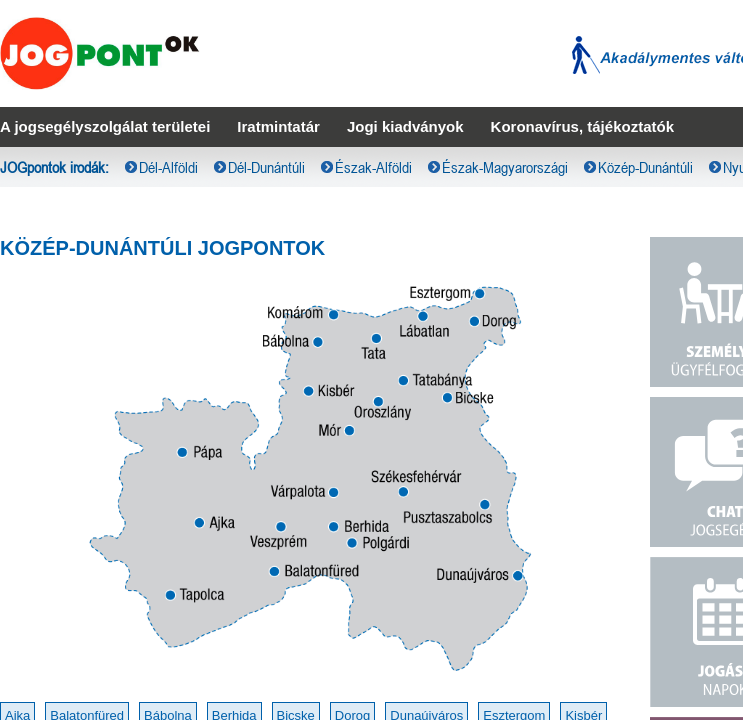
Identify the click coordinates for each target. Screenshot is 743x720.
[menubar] (371, 16)
